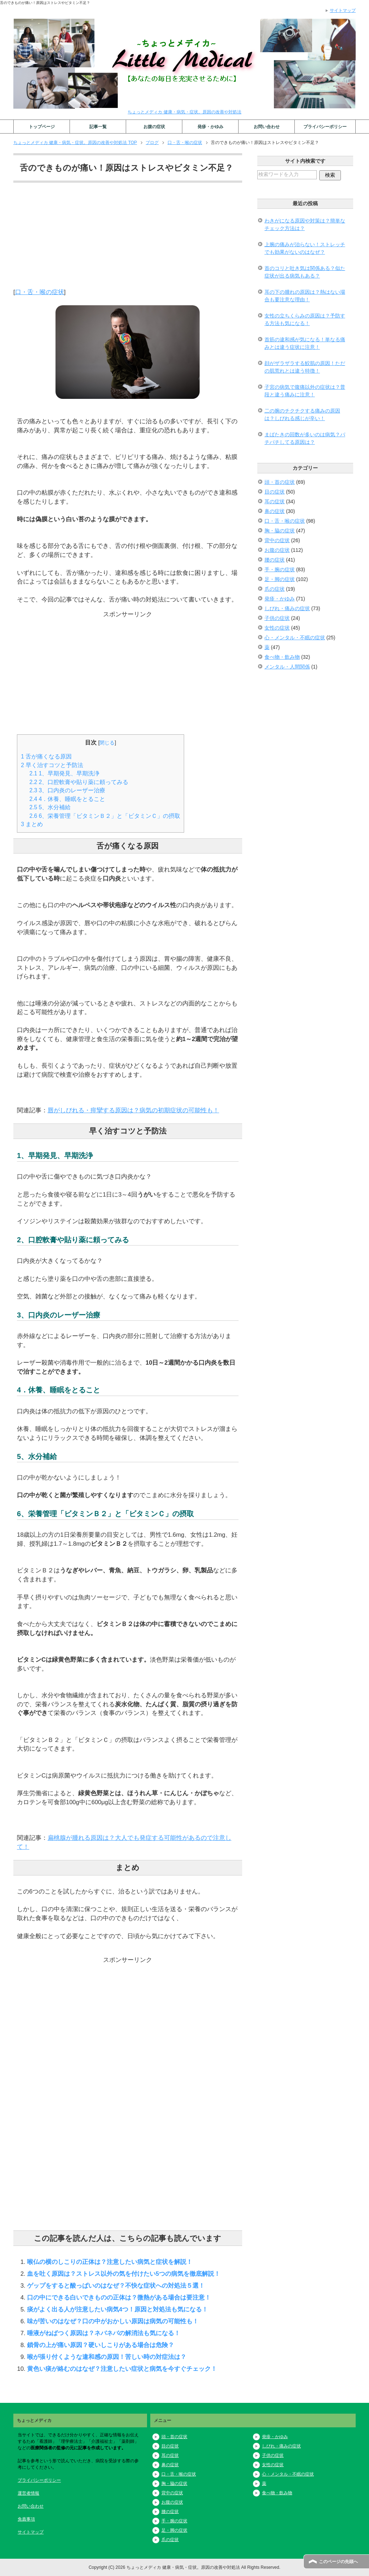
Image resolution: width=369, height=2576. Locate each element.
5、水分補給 (50, 807)
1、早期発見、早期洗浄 (65, 773)
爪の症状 (274, 589)
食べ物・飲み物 (282, 657)
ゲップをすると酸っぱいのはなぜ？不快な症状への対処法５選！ (116, 2285)
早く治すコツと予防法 (52, 765)
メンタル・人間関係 (287, 667)
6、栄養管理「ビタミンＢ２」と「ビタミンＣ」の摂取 (105, 816)
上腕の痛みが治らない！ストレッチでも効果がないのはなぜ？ (304, 248)
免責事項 (26, 2519)
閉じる (107, 743)
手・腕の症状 (279, 569)
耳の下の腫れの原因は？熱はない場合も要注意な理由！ (304, 295)
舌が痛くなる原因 (46, 756)
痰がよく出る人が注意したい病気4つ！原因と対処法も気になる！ (117, 2309)
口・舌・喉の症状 (39, 292)
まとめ (32, 824)
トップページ (42, 126)
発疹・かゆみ (210, 126)
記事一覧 (98, 126)
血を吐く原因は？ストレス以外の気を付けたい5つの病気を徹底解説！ (123, 2273)
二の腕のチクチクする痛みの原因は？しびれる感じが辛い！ (302, 414)
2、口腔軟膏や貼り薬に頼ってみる (79, 782)
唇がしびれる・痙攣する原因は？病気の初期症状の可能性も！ (133, 1110)
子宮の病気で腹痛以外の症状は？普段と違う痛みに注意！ (304, 390)
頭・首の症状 (279, 482)
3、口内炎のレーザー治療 (68, 790)
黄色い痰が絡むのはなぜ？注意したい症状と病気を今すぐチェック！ (122, 2368)
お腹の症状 (154, 126)
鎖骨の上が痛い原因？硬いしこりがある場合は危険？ (100, 2345)
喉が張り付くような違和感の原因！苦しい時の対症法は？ (106, 2357)
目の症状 (274, 492)
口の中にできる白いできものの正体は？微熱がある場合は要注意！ (119, 2297)
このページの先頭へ (338, 2561)
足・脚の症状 (279, 579)
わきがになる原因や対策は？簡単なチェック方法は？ (304, 224)
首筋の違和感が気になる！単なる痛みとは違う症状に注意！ (304, 343)
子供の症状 (277, 618)
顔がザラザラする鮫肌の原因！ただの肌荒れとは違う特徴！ (304, 367)
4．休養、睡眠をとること (68, 799)
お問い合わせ (267, 126)
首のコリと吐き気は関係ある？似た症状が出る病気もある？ (304, 272)
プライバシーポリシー (325, 126)
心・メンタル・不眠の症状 (294, 637)
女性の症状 (277, 628)
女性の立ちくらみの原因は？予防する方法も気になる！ (304, 319)
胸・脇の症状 (279, 530)
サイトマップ (31, 2532)
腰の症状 (274, 560)
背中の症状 (277, 540)
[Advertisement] (127, 237)
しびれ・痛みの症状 (287, 608)
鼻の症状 (274, 511)
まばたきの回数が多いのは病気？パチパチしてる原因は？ (304, 438)
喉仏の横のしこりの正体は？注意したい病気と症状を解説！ (109, 2261)
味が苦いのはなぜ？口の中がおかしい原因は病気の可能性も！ (113, 2321)
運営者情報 (28, 2493)
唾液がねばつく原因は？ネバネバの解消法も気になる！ (103, 2333)
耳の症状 (274, 501)
